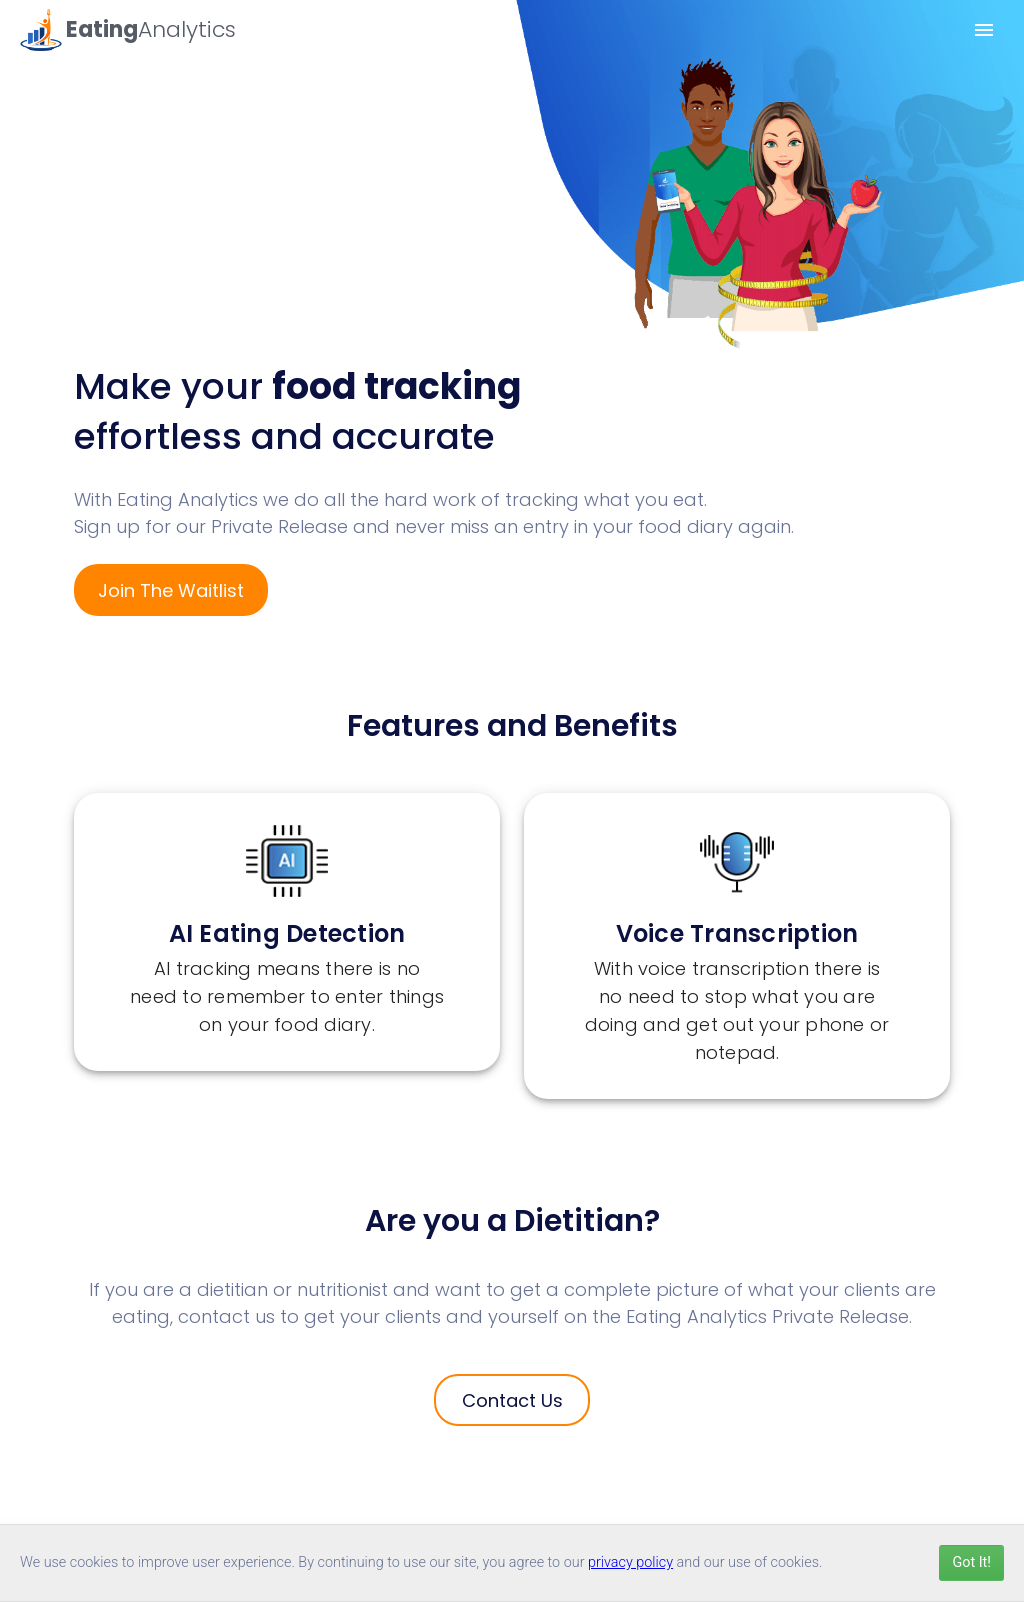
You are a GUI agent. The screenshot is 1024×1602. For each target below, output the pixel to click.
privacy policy (630, 1562)
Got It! (971, 1562)
